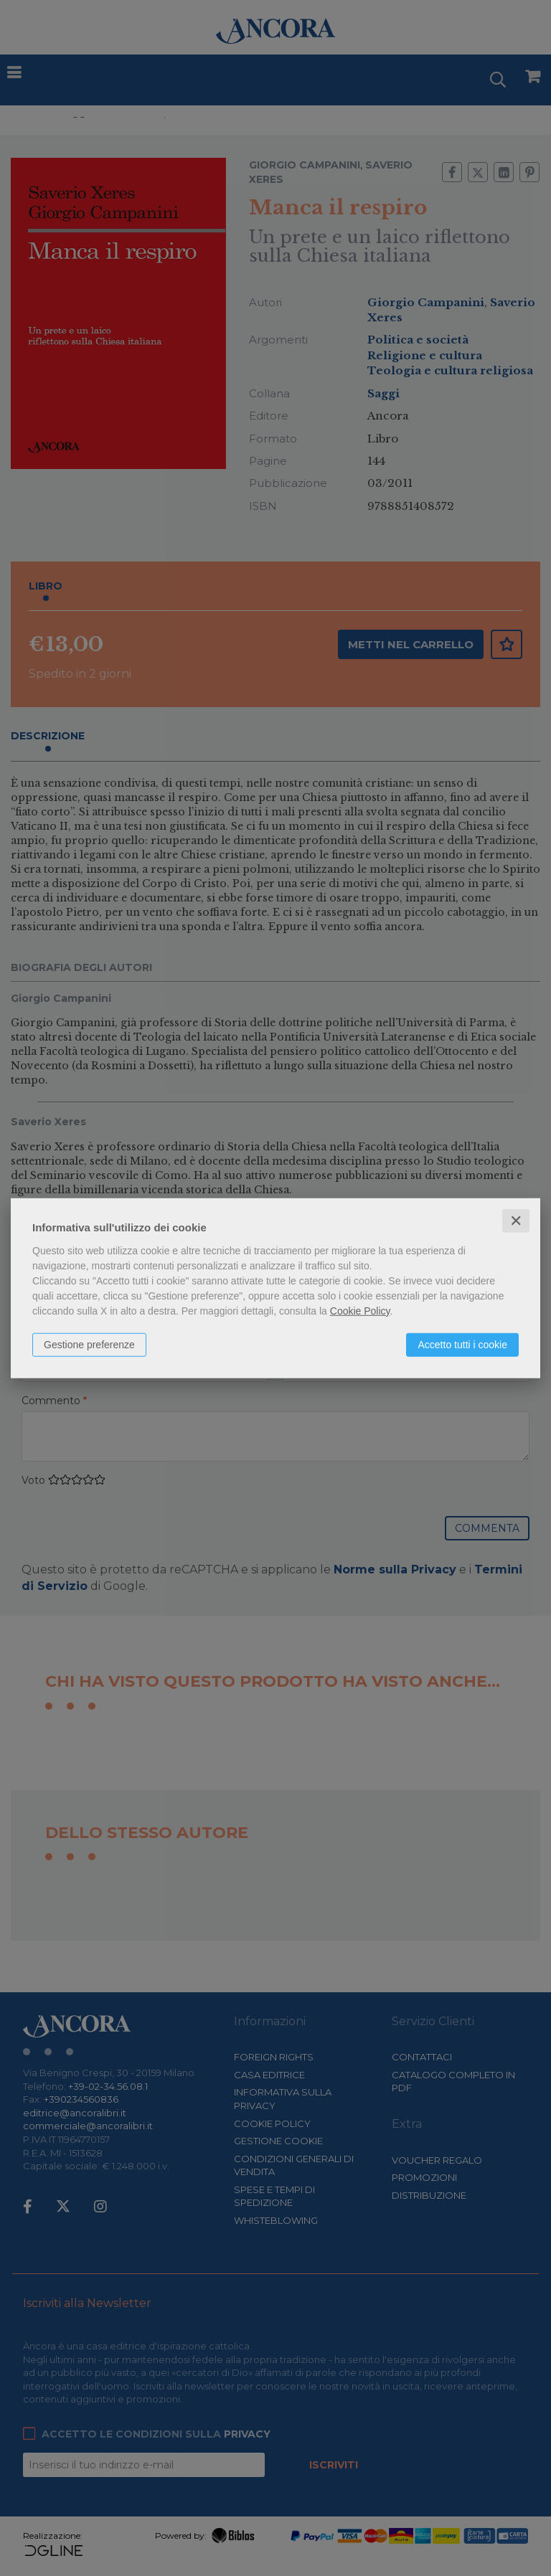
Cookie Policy (360, 1310)
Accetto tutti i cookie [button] (462, 1344)
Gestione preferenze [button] (89, 1344)
